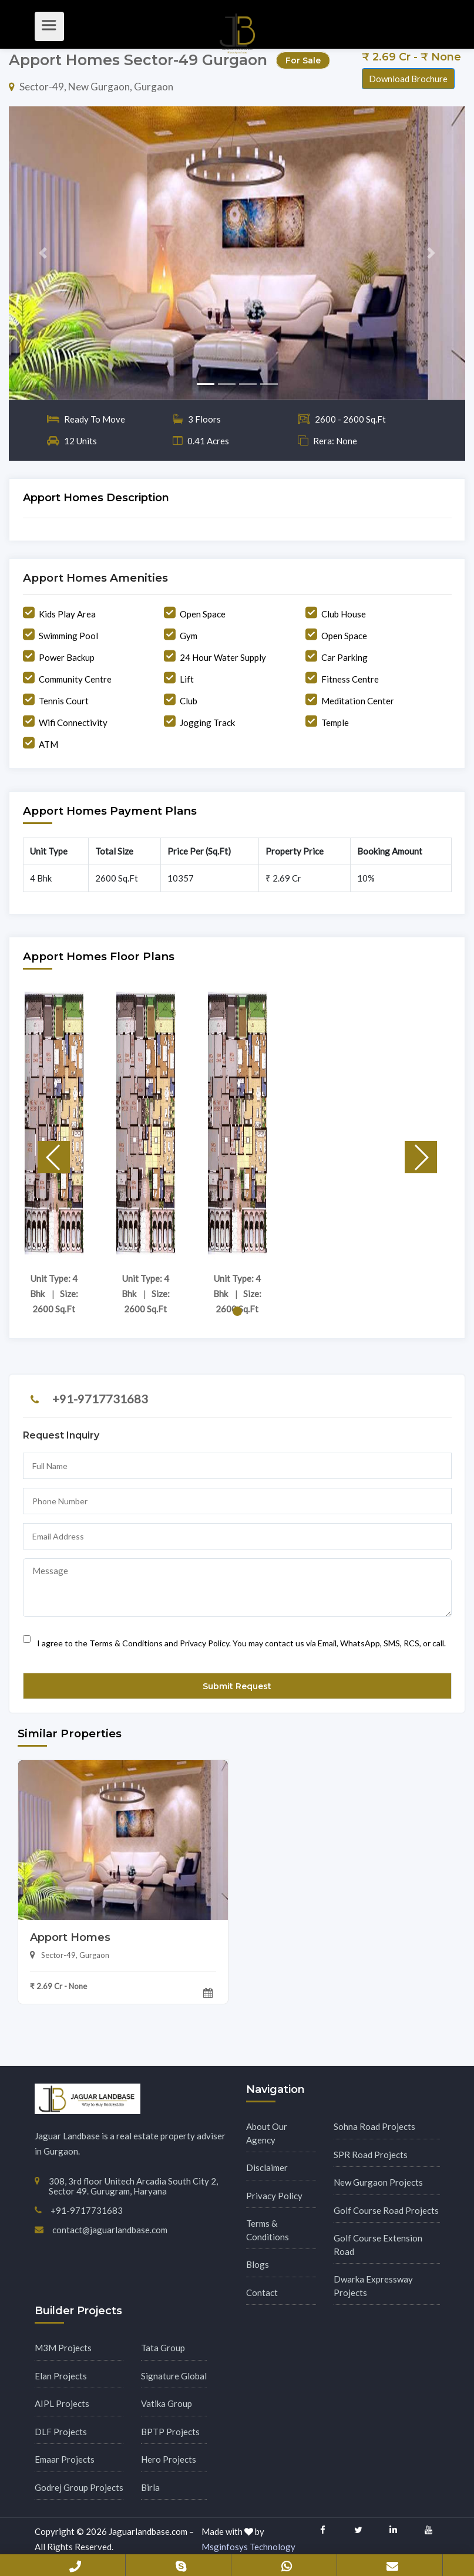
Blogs (257, 2264)
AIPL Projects (62, 2403)
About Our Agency (266, 2133)
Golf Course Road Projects (386, 2210)
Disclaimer (267, 2167)
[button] (43, 253)
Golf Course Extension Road (378, 2245)
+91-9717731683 (100, 1399)
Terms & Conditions (267, 2230)
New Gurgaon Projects (378, 2182)
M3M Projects (63, 2347)
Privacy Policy (274, 2195)
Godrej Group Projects (79, 2487)
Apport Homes (70, 1937)
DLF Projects (61, 2431)
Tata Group (163, 2347)
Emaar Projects (65, 2459)
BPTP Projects (170, 2431)
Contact (262, 2292)
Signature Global (174, 2376)
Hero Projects (168, 2459)
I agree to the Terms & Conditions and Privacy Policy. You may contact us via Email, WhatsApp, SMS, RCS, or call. (234, 1639)
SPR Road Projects (371, 2154)
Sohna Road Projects (374, 2126)
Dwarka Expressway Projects (373, 2286)
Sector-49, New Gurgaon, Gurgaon (91, 86)
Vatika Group (166, 2403)
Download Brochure (408, 78)
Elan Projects (61, 2376)
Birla (150, 2487)
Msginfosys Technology (248, 2546)
